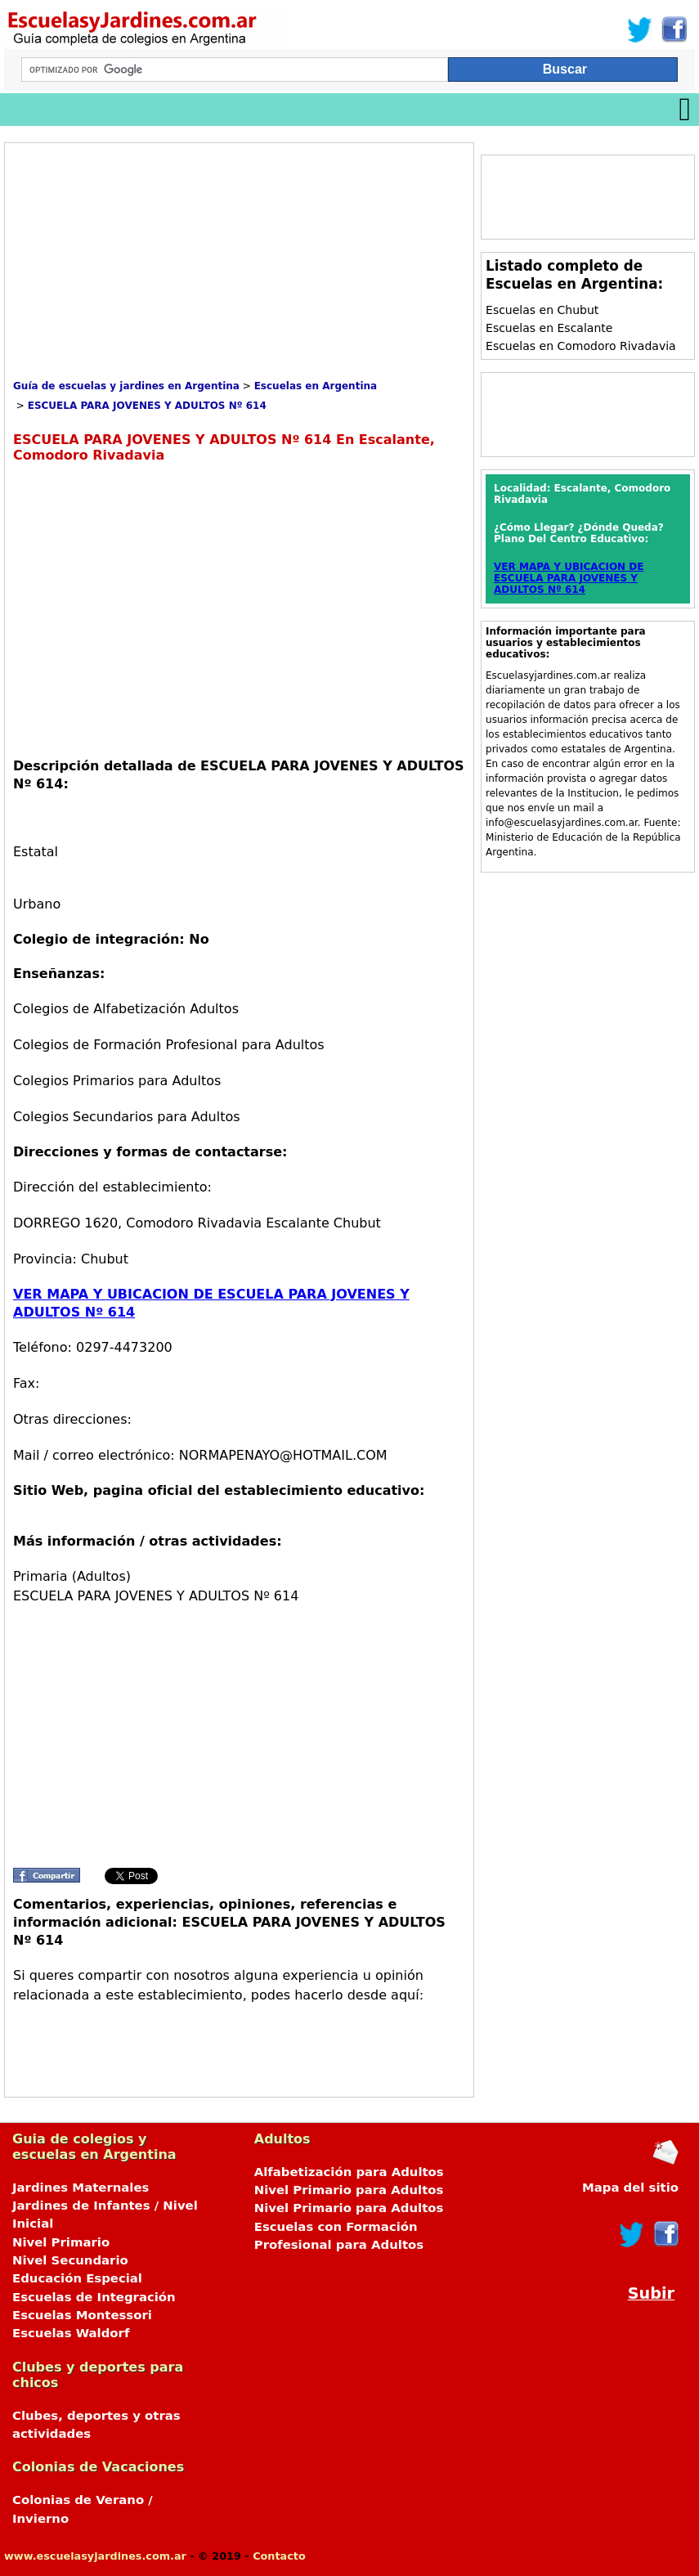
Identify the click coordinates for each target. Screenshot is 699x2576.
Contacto (279, 2556)
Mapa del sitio (630, 2187)
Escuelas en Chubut (542, 309)
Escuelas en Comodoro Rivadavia (581, 345)
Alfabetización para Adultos (349, 2172)
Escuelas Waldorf (70, 2333)
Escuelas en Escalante (549, 327)
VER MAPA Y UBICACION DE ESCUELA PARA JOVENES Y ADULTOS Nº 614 (568, 578)
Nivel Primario (61, 2242)
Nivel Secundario (70, 2260)
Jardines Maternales (80, 2187)
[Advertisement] (150, 265)
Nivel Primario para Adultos (349, 2190)
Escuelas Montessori (82, 2315)
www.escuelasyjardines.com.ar (95, 2556)
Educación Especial (77, 2278)
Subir (651, 2293)
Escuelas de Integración (94, 2297)
